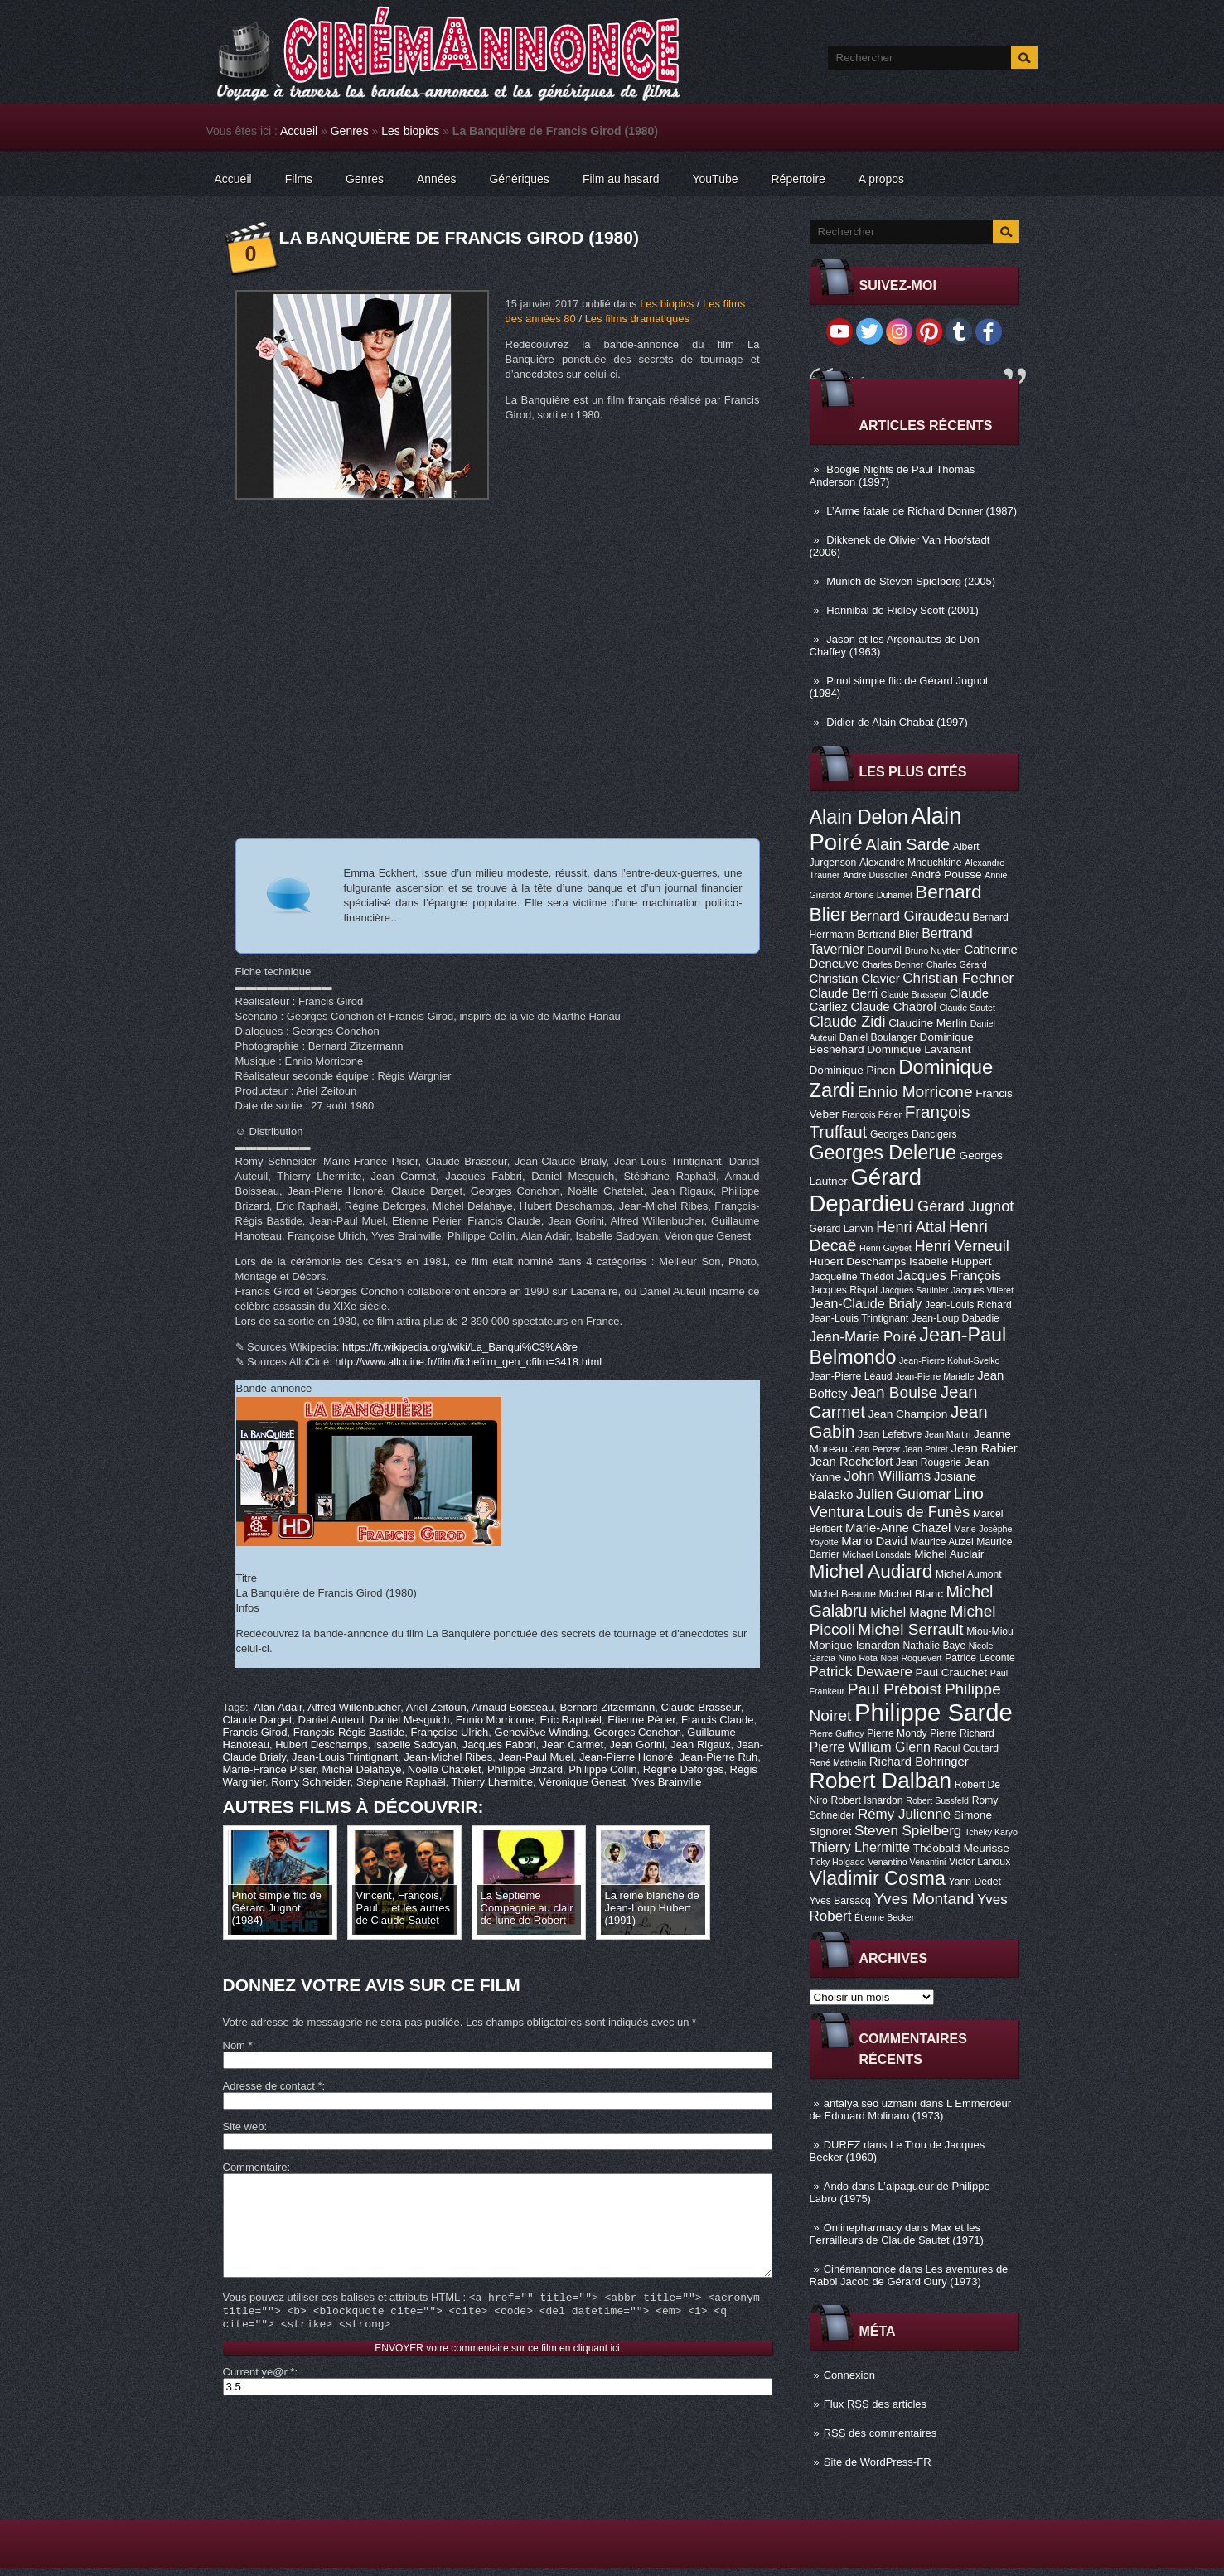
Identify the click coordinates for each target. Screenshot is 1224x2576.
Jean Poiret (925, 1449)
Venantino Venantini (907, 1862)
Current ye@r (259, 2396)
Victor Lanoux (979, 1862)
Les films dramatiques (637, 318)
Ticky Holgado (837, 1862)
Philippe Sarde (933, 1712)
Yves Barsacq (840, 1901)
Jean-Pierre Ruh (719, 1757)
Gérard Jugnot (965, 1206)
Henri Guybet (885, 1248)
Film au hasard (621, 179)
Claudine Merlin (927, 1023)
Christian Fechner (958, 978)
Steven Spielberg (907, 1831)
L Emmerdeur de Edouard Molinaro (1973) (911, 2109)
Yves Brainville (666, 1782)
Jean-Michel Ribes (448, 1757)
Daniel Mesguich (409, 1719)
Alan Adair (278, 1707)
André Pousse (946, 874)
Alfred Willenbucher (353, 1707)
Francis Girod (255, 1732)
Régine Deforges (683, 1769)
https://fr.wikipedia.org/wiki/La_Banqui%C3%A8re (460, 1347)
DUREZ (842, 2145)
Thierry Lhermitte (860, 1846)
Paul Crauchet (952, 1672)
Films (298, 179)
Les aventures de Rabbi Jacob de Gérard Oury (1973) (909, 2275)
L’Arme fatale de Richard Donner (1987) (921, 511)
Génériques (519, 179)
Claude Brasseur (913, 994)
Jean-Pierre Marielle (934, 1376)
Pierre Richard (962, 1733)
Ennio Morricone (915, 1091)
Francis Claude (717, 1719)
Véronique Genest (582, 1782)
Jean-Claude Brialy (866, 1303)
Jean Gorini (636, 1744)
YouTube (715, 179)
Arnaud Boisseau (513, 1707)
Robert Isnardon (866, 1800)
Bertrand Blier (887, 934)
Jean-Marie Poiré (863, 1337)
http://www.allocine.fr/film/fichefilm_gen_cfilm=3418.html (468, 1362)
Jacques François (949, 1275)
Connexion (849, 2375)
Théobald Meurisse (961, 1848)
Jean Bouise (893, 1392)
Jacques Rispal (844, 1290)
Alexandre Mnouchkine (910, 862)
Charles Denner (893, 964)
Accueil (298, 131)
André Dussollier (875, 875)
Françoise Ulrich (449, 1732)
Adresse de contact (272, 2086)
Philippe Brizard (525, 1769)
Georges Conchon (638, 1732)
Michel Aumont (969, 1574)
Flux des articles (875, 2404)
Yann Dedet (975, 1881)
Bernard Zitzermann (607, 1707)
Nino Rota (858, 1658)
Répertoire (798, 179)
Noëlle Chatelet (444, 1769)
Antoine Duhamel (878, 895)
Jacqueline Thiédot (852, 1277)
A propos (881, 179)
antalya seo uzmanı (870, 2103)
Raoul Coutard (966, 1748)
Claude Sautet (967, 1008)
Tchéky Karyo (991, 1832)
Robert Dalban (881, 1780)
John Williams (887, 1476)
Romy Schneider (310, 1782)
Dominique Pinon (853, 1070)
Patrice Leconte (979, 1658)
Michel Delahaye (361, 1769)
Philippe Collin (602, 1769)
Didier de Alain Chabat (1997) (897, 722)
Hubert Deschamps (858, 1261)
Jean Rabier (984, 1448)
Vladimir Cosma (878, 1878)
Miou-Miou (990, 1631)
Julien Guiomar (903, 1494)
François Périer (872, 1114)
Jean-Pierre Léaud (851, 1376)
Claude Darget (258, 1719)
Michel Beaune (843, 1594)
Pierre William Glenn (870, 1746)
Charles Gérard (956, 964)
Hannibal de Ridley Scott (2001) (902, 610)
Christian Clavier (855, 978)
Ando (836, 2186)
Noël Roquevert (911, 1658)
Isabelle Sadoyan (415, 1744)
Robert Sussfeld (937, 1800)
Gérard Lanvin (841, 1229)
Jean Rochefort (851, 1461)
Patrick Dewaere (861, 1671)
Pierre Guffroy (837, 1733)
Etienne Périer (641, 1719)
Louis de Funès (918, 1512)
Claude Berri (844, 993)
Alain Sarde (907, 844)
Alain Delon (859, 817)
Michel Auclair (949, 1554)
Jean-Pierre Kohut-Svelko (949, 1360)
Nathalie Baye (933, 1645)
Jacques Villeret (982, 1290)
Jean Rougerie (928, 1462)
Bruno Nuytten (933, 950)
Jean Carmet (572, 1744)
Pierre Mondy (896, 1733)
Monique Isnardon (855, 1645)
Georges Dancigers (913, 1134)
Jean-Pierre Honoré (626, 1757)
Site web (243, 2126)
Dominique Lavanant (918, 1049)
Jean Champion (908, 1414)
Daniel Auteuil (331, 1719)
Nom (238, 2045)
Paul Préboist (894, 1689)
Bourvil (884, 950)
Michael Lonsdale (877, 1554)
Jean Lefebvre (890, 1434)
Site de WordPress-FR (877, 2462)
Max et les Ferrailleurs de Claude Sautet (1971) (897, 2233)
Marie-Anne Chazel (898, 1527)
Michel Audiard (871, 1571)
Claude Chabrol (893, 1006)
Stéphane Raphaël (401, 1782)
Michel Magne (908, 1612)
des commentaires (880, 2433)
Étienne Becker (884, 1917)
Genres (350, 131)
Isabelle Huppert (950, 1261)
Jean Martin (948, 1434)
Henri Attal (911, 1227)
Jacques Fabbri (499, 1744)
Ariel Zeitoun (436, 1707)
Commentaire (255, 2167)
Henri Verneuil (961, 1246)
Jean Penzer (875, 1449)
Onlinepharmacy (863, 2227)
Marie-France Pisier (270, 1769)
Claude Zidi (848, 1021)
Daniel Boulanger (878, 1037)
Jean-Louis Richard (968, 1305)
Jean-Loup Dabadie (955, 1318)
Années (436, 179)
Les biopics (410, 131)
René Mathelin (838, 1762)
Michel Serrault (910, 1629)
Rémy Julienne (904, 1814)
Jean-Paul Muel (535, 1757)
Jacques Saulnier (915, 1290)
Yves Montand (923, 1898)
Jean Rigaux (700, 1744)
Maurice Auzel (941, 1542)
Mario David (874, 1541)
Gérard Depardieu (866, 1190)
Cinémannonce (860, 2269)
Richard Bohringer (919, 1761)
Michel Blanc (911, 1594)
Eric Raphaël (571, 1719)
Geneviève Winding (541, 1732)
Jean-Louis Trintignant (859, 1318)
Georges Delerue (883, 1152)
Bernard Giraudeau (910, 916)
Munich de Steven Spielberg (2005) (910, 581)
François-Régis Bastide (348, 1732)
